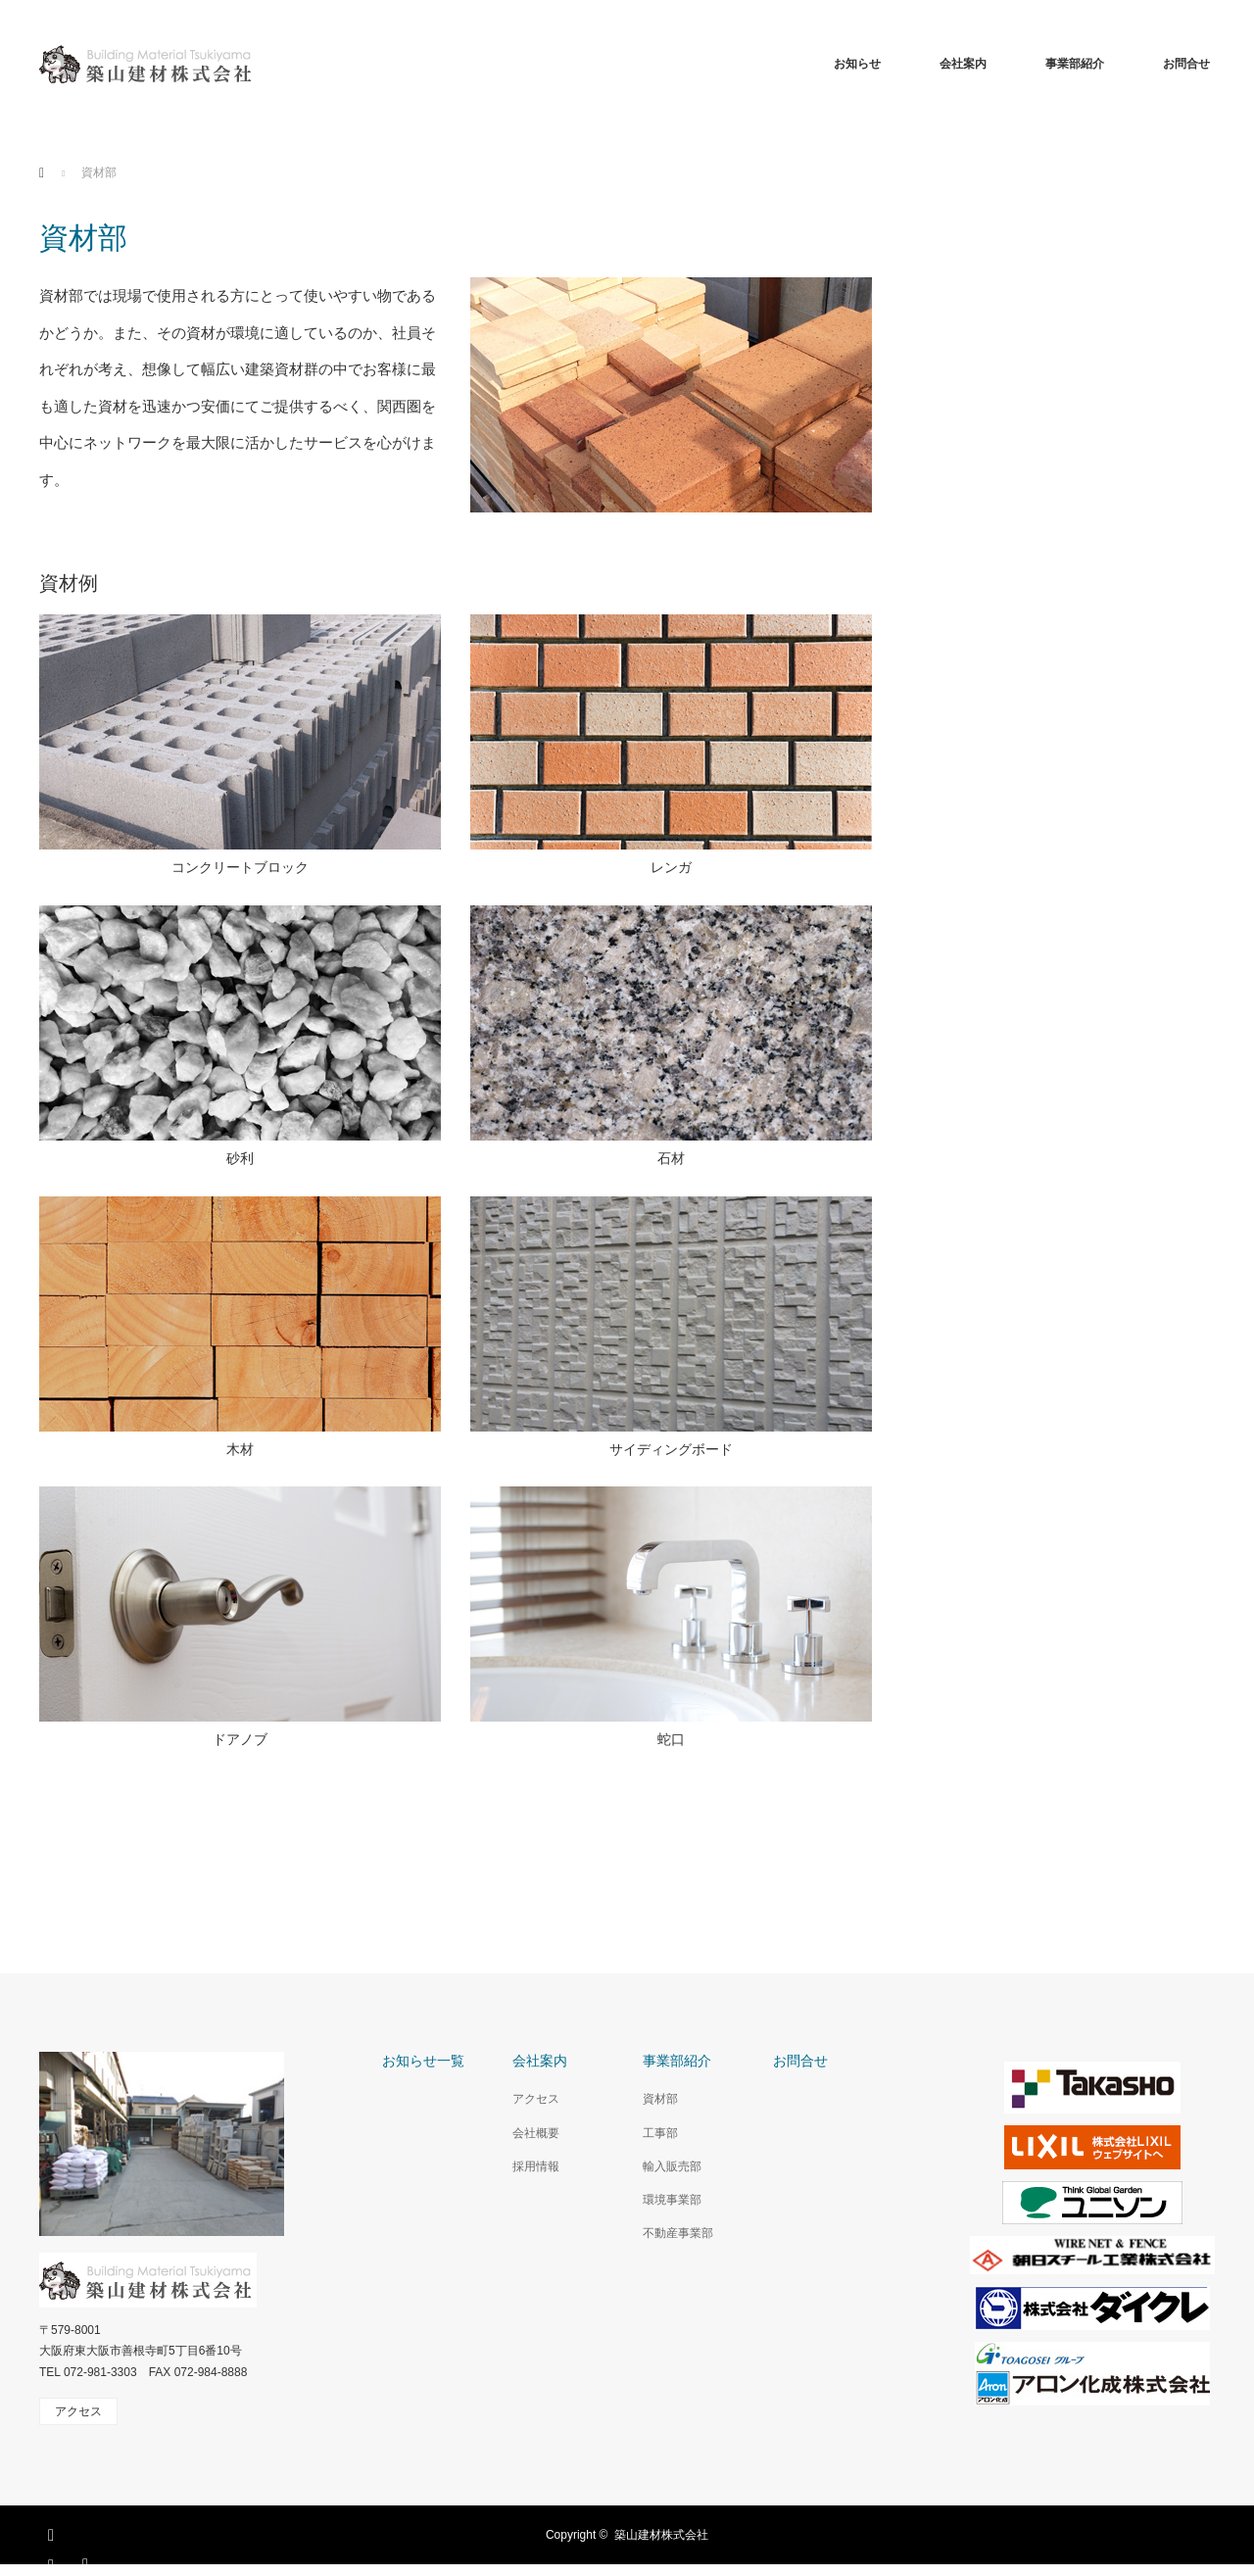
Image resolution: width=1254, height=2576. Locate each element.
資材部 (660, 2099)
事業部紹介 (1074, 64)
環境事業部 (672, 2200)
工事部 (660, 2133)
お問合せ (1186, 64)
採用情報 (535, 2166)
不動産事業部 (678, 2233)
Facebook (54, 2532)
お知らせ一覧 (423, 2060)
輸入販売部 (672, 2166)
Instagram (54, 2561)
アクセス (535, 2099)
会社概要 (535, 2133)
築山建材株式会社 (661, 2535)
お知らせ (857, 64)
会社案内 (963, 64)
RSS (88, 2561)
